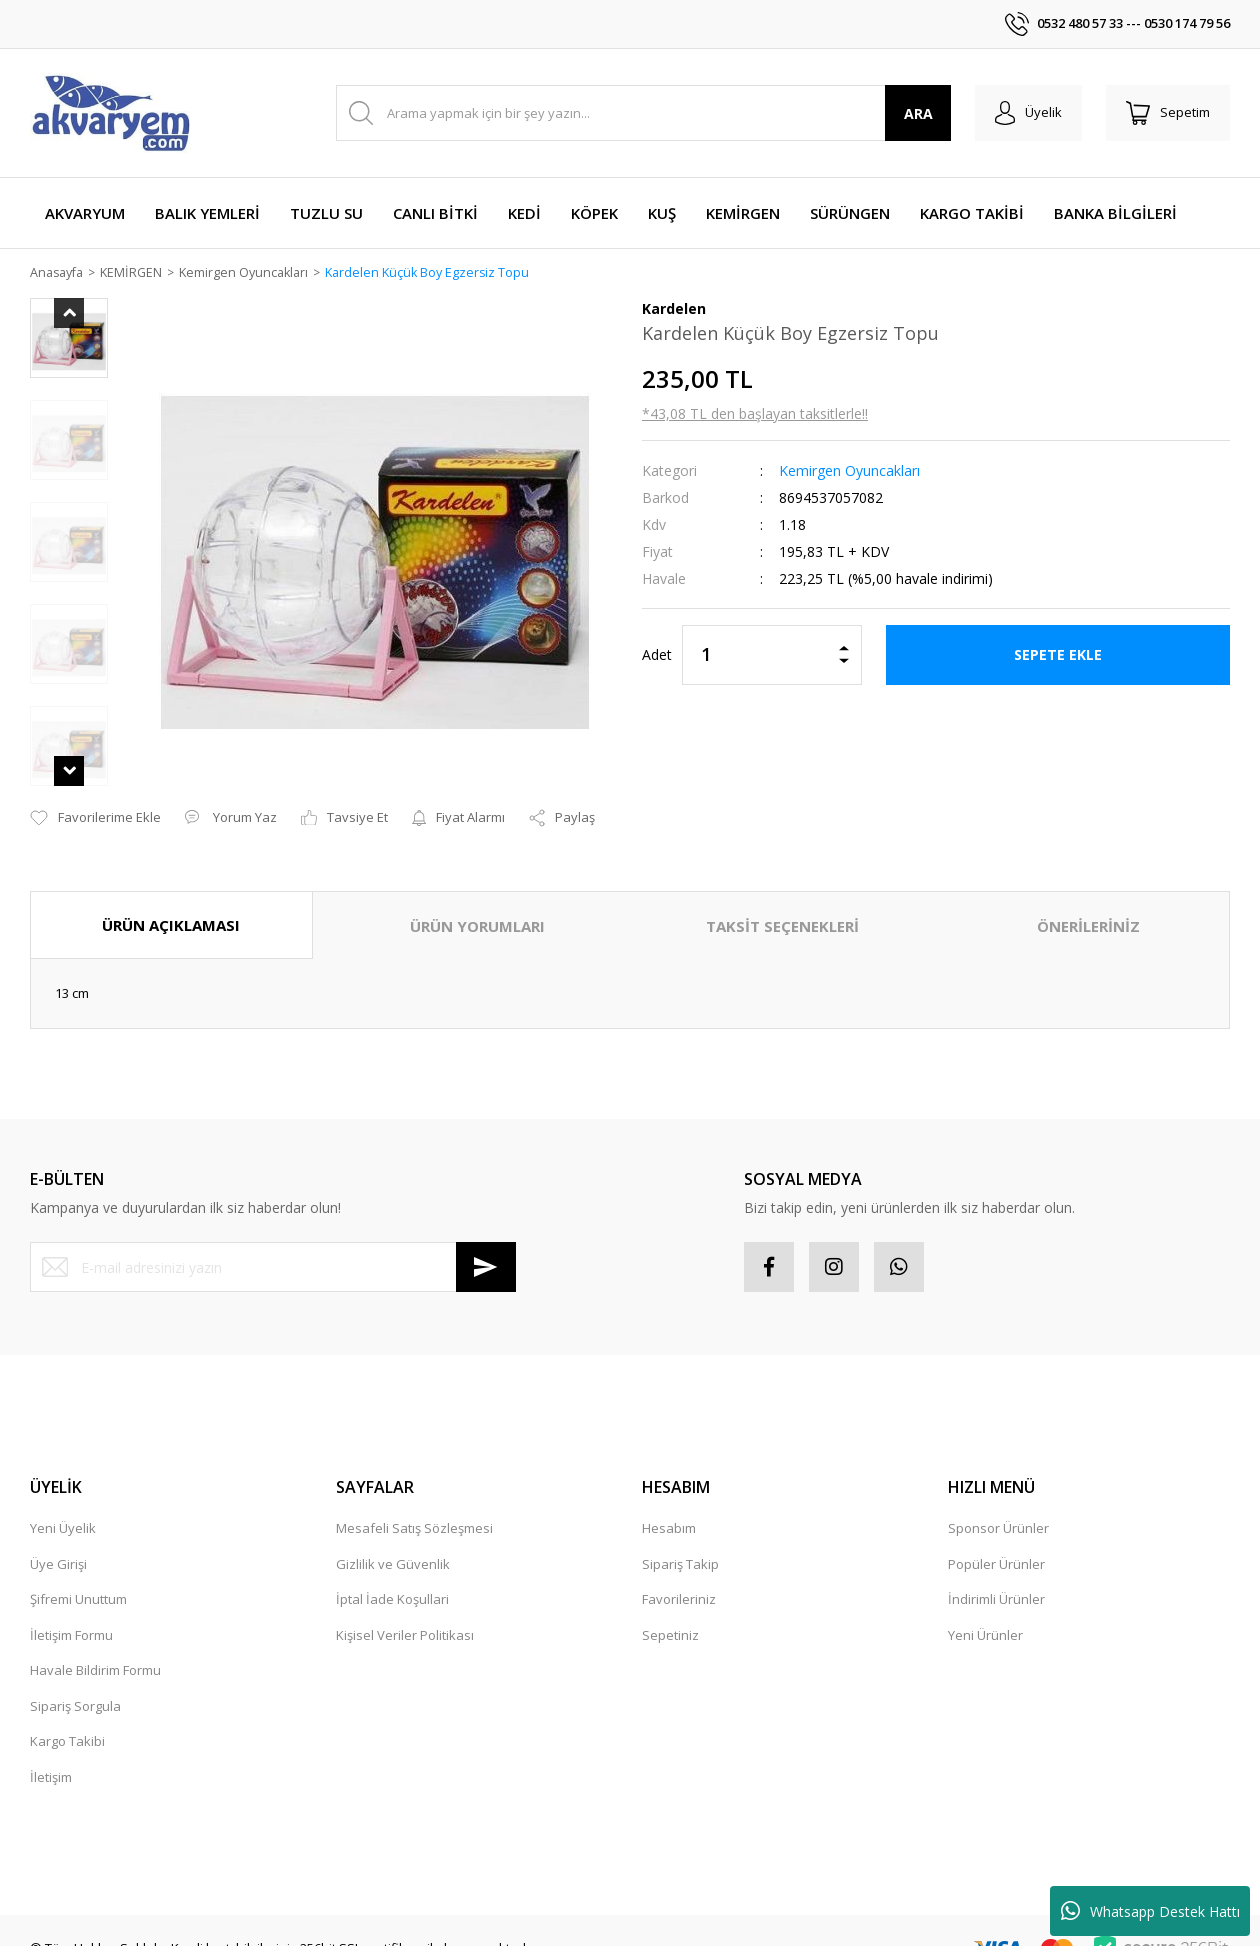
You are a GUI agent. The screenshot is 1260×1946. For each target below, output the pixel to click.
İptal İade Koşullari (392, 1576)
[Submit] (486, 1244)
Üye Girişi (58, 1541)
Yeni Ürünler (985, 1612)
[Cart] (1168, 113)
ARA (918, 113)
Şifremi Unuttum (78, 1576)
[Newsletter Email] (273, 1244)
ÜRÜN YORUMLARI (477, 903)
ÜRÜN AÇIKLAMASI (171, 902)
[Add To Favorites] (95, 795)
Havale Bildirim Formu (95, 1647)
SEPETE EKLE (1058, 655)
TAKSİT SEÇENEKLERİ (782, 903)
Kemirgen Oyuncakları (849, 471)
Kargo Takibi (67, 1718)
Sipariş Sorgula (75, 1683)
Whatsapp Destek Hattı (1150, 1911)
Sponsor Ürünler (998, 1505)
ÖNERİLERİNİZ (1088, 903)
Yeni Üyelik (63, 1505)
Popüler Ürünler (996, 1541)
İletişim (51, 1754)
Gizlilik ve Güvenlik (393, 1541)
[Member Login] (1028, 113)
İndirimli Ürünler (996, 1576)
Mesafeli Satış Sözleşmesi (414, 1505)
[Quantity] (772, 656)
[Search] (643, 113)
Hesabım (669, 1505)
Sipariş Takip (680, 1541)
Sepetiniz (670, 1612)
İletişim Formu (71, 1612)
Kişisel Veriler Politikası (405, 1612)
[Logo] (110, 113)
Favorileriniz (679, 1576)
